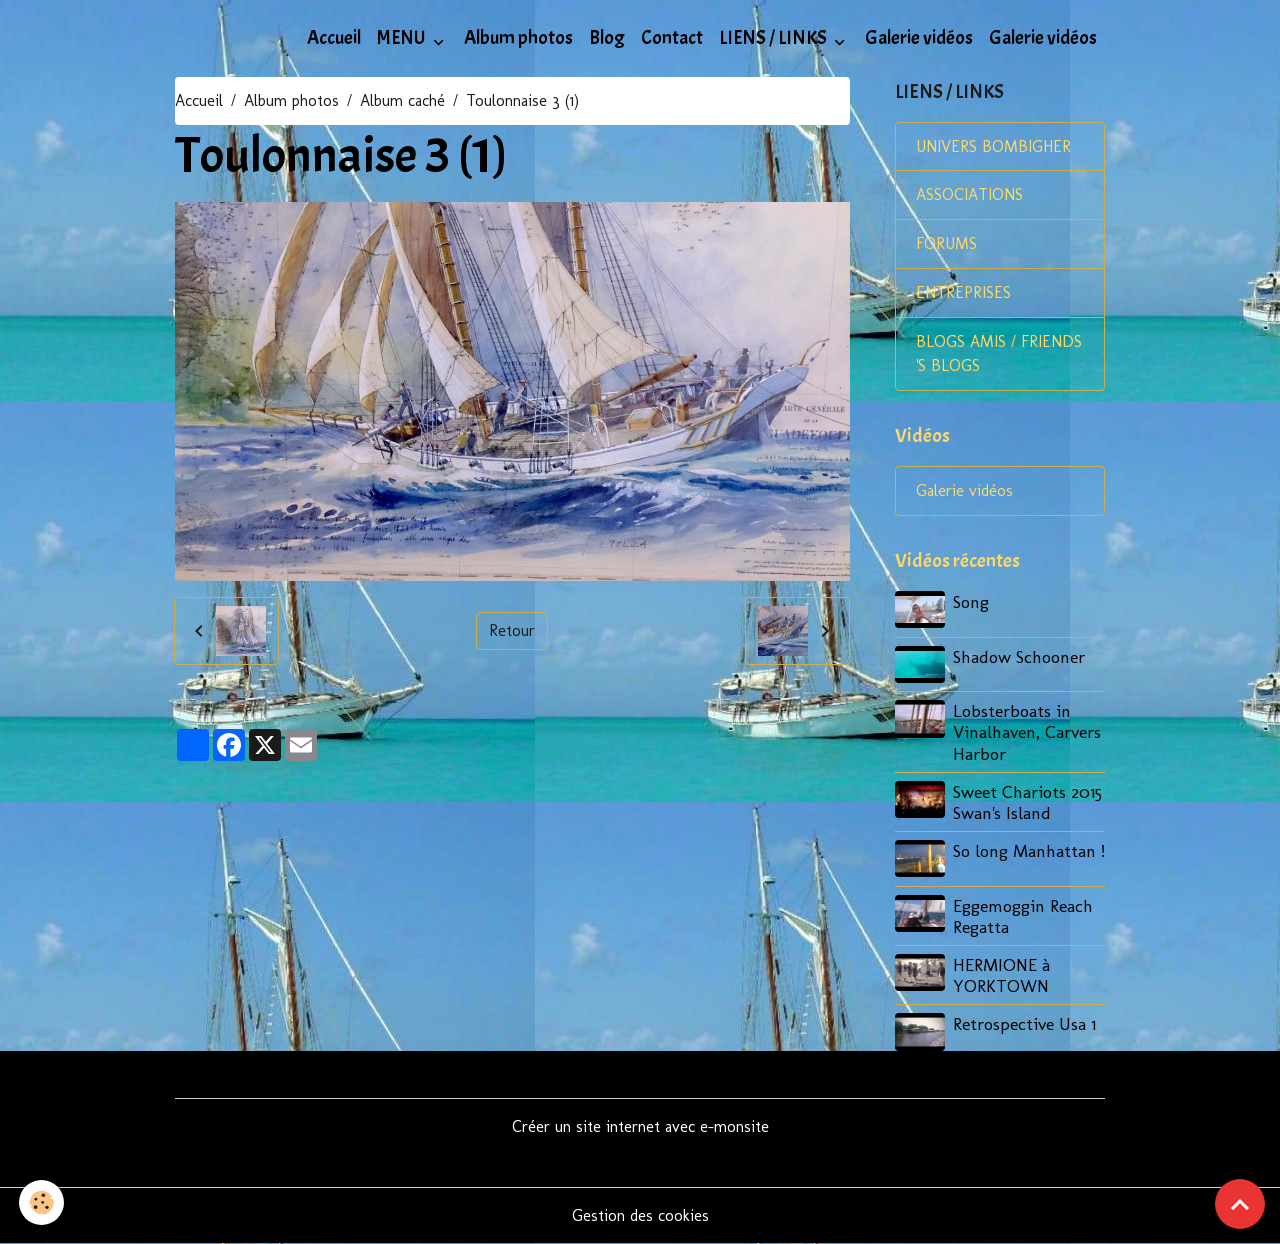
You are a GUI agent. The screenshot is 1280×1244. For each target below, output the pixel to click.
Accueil (334, 38)
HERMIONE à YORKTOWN (1001, 975)
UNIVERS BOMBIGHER (994, 146)
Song (971, 602)
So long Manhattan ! (1029, 850)
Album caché (402, 100)
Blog (607, 38)
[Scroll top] (1240, 1204)
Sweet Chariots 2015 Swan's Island (1027, 802)
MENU (403, 38)
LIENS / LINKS (774, 38)
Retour (512, 630)
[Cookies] (42, 1202)
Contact (672, 38)
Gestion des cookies (640, 1215)
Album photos (518, 38)
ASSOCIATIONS (969, 195)
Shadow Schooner (1019, 656)
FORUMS (946, 244)
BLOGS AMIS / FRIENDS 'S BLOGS (999, 354)
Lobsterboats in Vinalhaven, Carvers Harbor (1027, 732)
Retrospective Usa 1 (1024, 1023)
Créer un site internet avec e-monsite (640, 1126)
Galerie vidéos (919, 38)
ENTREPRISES (963, 293)
